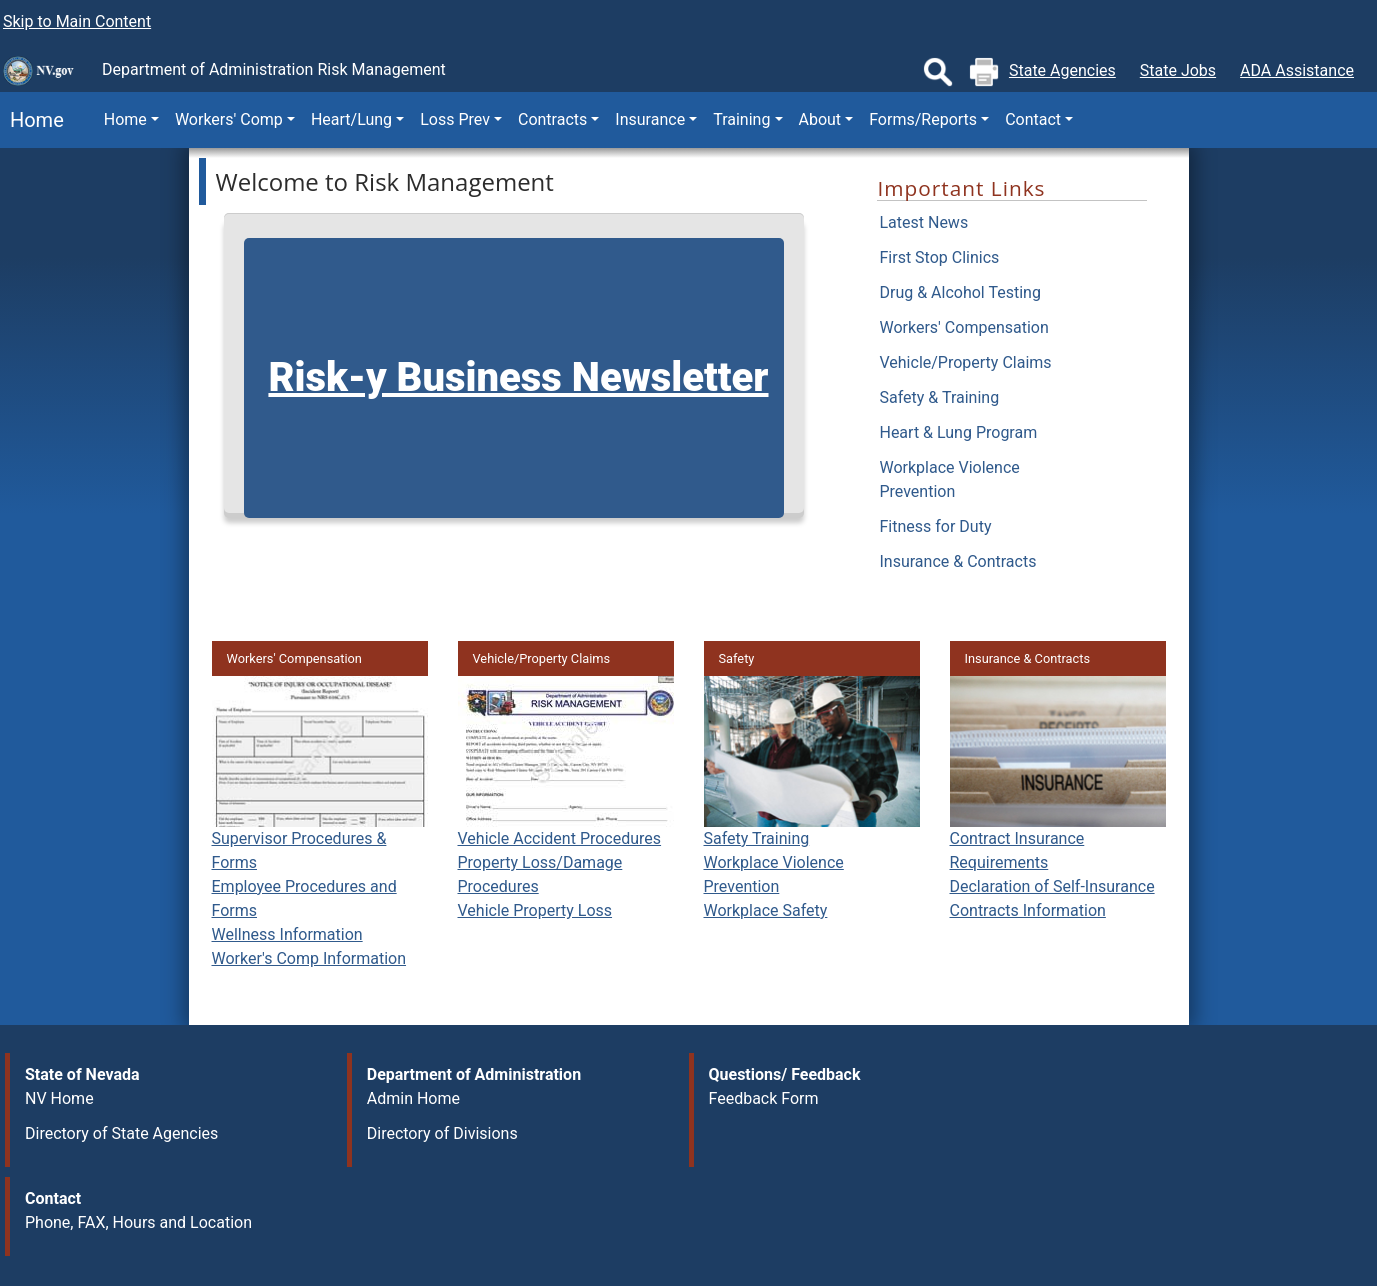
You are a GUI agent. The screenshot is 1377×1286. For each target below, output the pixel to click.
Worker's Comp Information (309, 958)
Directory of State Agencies (121, 1133)
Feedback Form (764, 1098)
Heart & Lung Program (958, 432)
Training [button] (741, 119)
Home (32, 120)
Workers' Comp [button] (229, 119)
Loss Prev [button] (455, 119)
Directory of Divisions (442, 1133)
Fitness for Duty (935, 526)
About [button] (820, 119)
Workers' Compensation (963, 327)
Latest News (923, 222)
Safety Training (757, 838)
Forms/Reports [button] (923, 119)
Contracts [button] (552, 119)
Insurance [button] (650, 119)
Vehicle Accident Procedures (560, 838)
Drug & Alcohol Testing (959, 292)
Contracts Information (1028, 910)
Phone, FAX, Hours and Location (138, 1222)
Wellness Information (287, 934)
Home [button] (125, 119)
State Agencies (1062, 70)
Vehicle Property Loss (535, 910)
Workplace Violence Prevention (949, 479)
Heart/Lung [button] (351, 119)
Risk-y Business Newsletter (518, 377)
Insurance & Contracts (957, 561)
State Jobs (1178, 70)
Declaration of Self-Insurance (1052, 886)
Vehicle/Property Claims (965, 362)
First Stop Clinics (939, 257)
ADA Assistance (1297, 70)
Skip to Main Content (77, 21)
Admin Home (413, 1098)
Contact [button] (1033, 119)
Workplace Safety (766, 910)
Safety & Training (939, 397)
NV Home (59, 1098)
